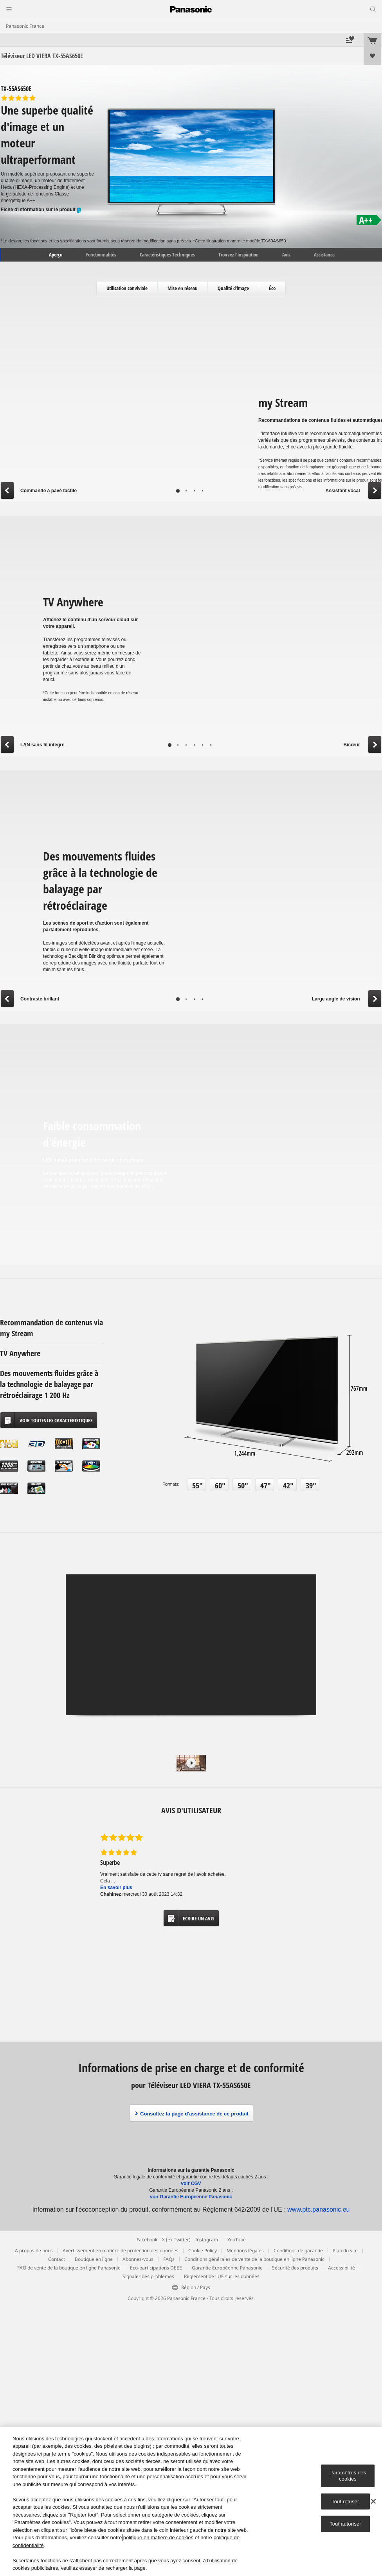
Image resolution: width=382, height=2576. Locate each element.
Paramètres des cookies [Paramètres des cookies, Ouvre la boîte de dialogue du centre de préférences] (348, 2476)
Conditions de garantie (298, 2250)
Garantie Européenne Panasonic (227, 2267)
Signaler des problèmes (148, 2276)
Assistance (324, 254)
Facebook (147, 2239)
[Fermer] (373, 2501)
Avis (286, 254)
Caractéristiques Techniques (167, 254)
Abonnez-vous (138, 2259)
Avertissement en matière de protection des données (120, 2250)
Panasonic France (25, 26)
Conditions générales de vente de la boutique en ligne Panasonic (254, 2259)
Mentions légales (245, 2250)
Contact (56, 2259)
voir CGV (191, 2183)
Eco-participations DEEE (156, 2267)
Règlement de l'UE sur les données (221, 2276)
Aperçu (55, 254)
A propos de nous (34, 2250)
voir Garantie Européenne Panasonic (191, 2197)
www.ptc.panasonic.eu (318, 2209)
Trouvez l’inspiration (238, 254)
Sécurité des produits (295, 2267)
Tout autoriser (345, 2524)
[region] (191, 2501)
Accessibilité (341, 2267)
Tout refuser (345, 2501)
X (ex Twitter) (176, 2239)
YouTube (236, 2239)
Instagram (206, 2239)
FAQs (169, 2259)
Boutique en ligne (94, 2259)
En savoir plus (116, 1887)
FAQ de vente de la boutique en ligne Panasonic (68, 2267)
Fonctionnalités (101, 254)
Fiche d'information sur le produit (41, 209)
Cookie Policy (202, 2250)
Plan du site (345, 2250)
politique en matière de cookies (158, 2537)
